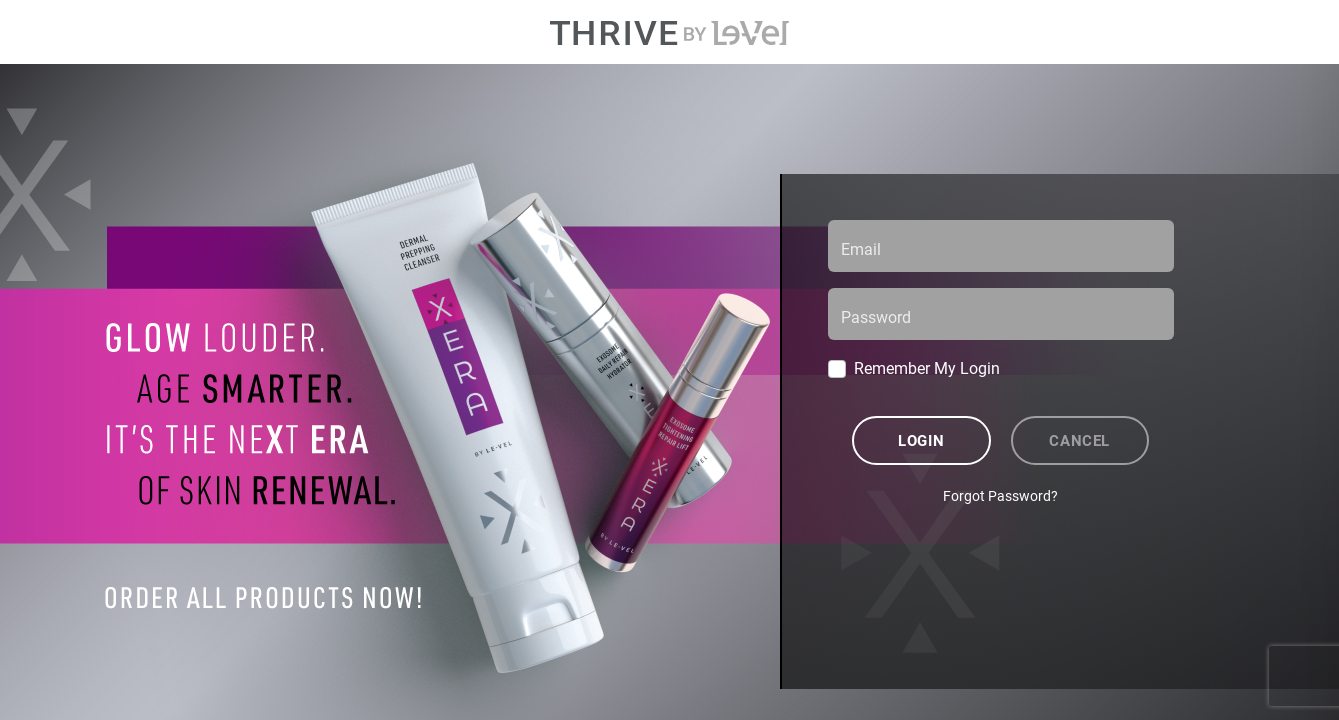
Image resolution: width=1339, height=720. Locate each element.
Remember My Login (927, 367)
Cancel (1079, 440)
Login (921, 440)
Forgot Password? (1000, 495)
